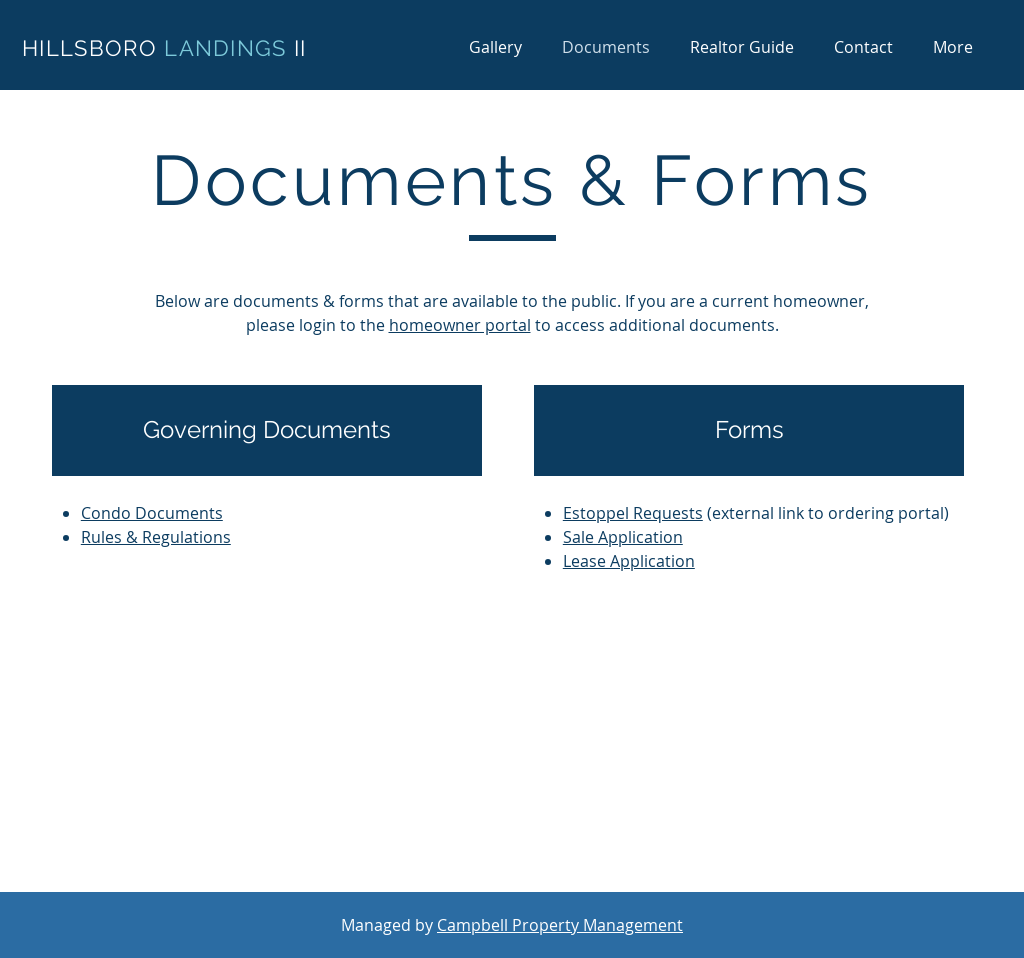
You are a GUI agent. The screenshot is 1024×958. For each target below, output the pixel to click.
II (300, 48)
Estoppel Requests (633, 513)
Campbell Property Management (560, 925)
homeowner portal (460, 325)
